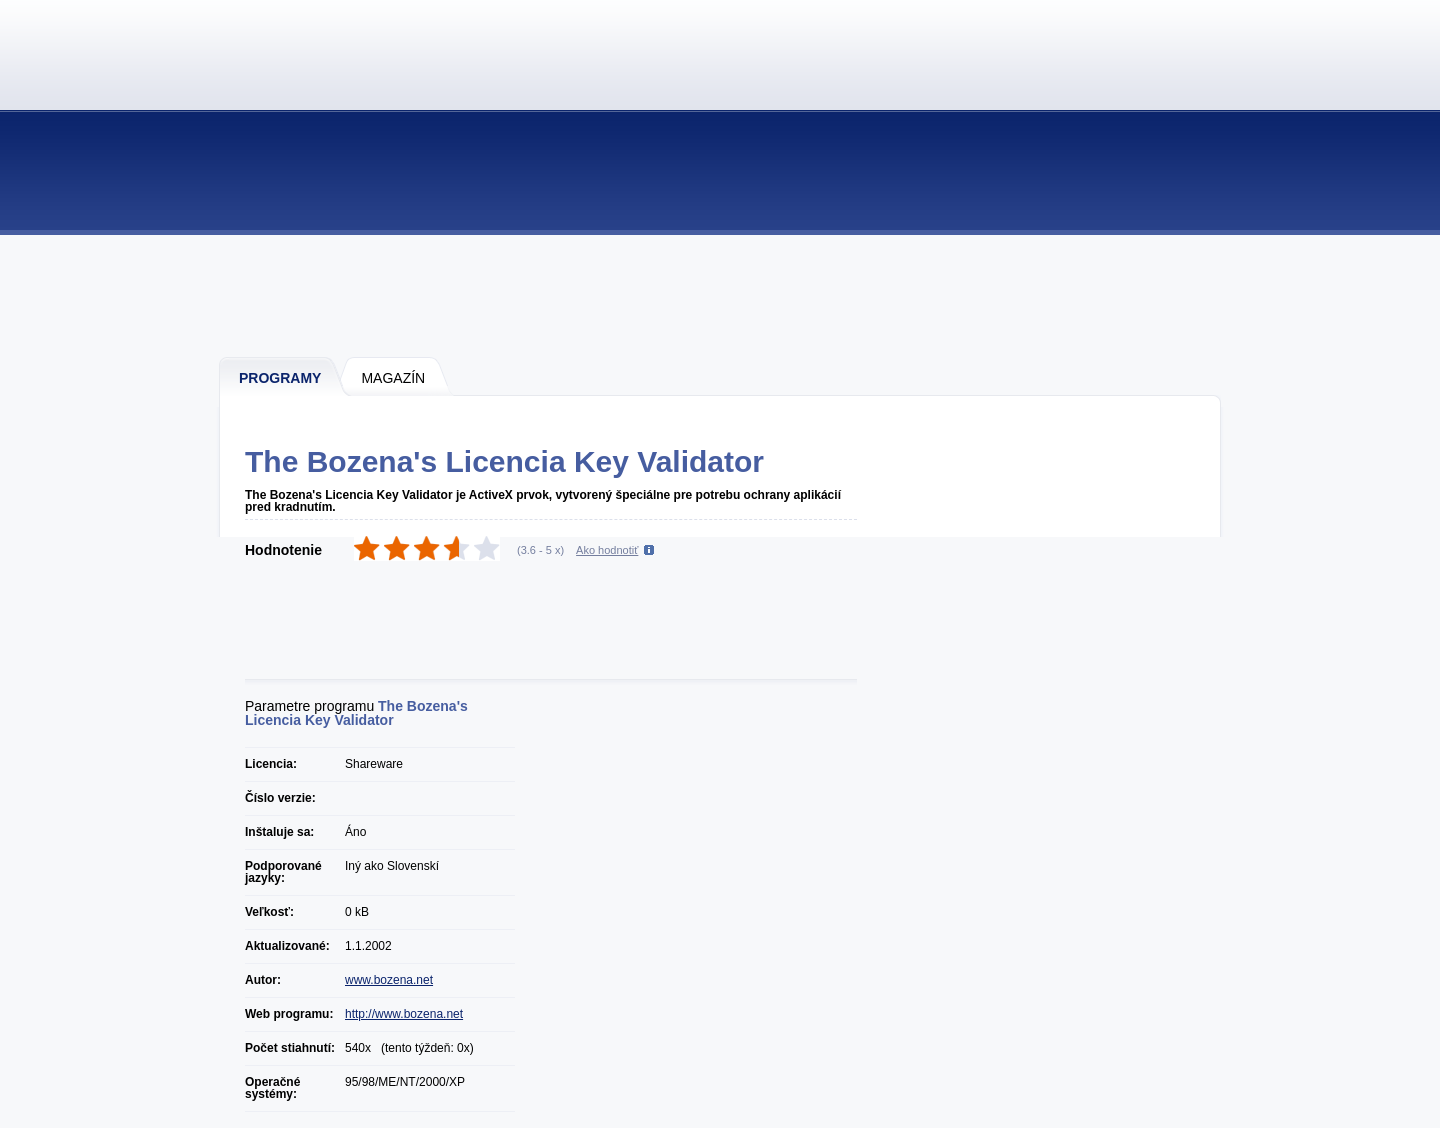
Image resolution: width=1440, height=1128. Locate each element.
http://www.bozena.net (404, 1014)
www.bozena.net (389, 980)
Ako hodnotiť (607, 550)
